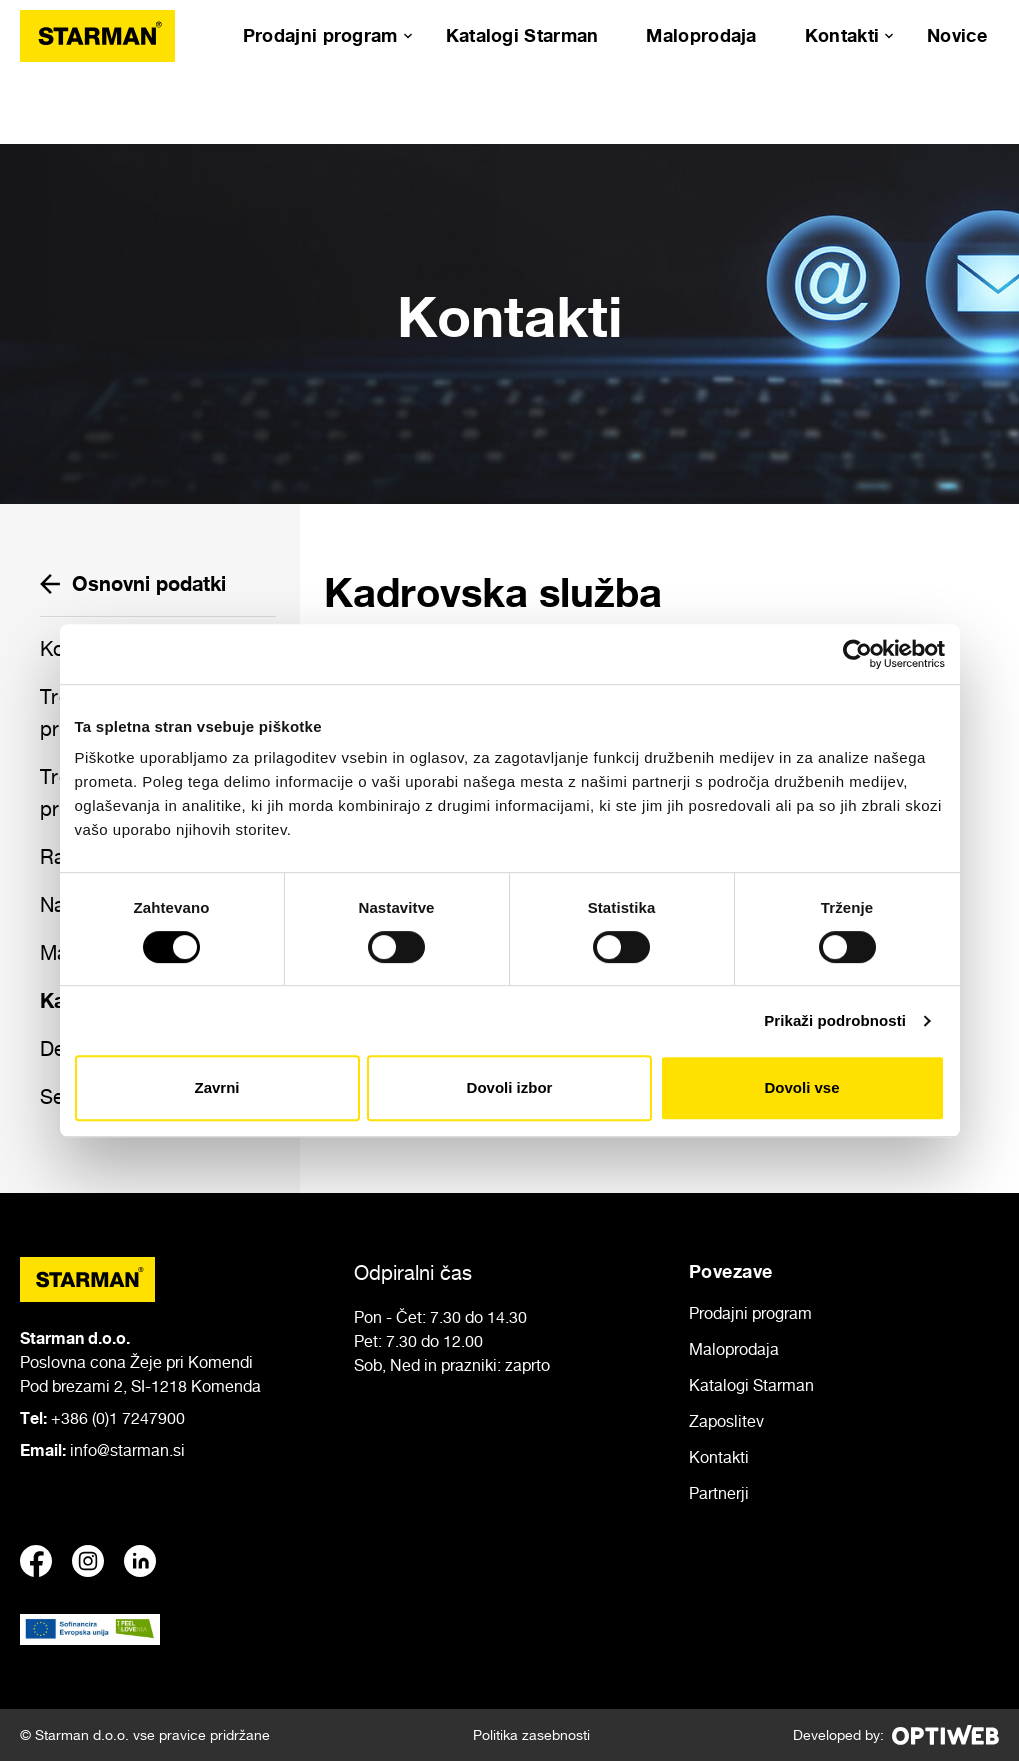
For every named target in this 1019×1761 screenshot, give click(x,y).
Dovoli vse (801, 1087)
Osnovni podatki (133, 583)
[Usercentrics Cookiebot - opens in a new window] (857, 654)
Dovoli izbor (510, 1087)
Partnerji (719, 1493)
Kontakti (842, 35)
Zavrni (216, 1087)
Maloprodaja (701, 35)
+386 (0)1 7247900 (118, 1418)
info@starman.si (127, 1450)
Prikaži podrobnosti (835, 1020)
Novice (957, 35)
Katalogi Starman (522, 35)
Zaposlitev (726, 1421)
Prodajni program (320, 35)
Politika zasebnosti (531, 1734)
